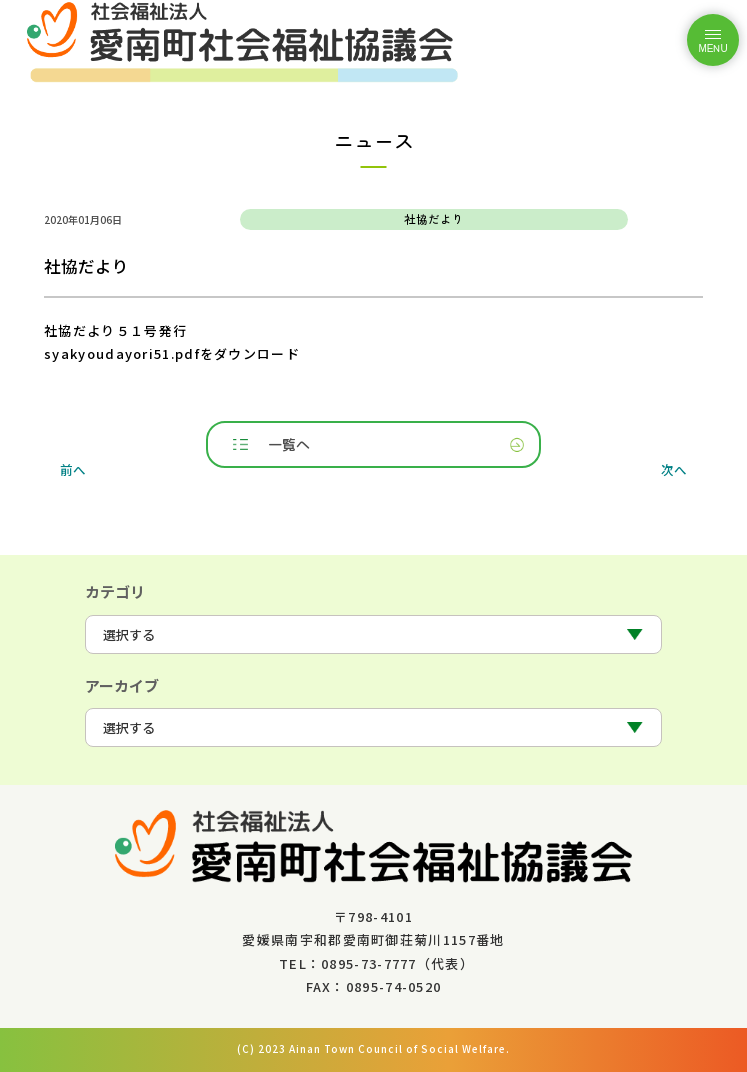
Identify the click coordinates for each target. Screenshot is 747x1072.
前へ (73, 468)
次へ (674, 468)
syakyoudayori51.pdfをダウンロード (172, 353)
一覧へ (289, 444)
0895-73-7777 (369, 963)
